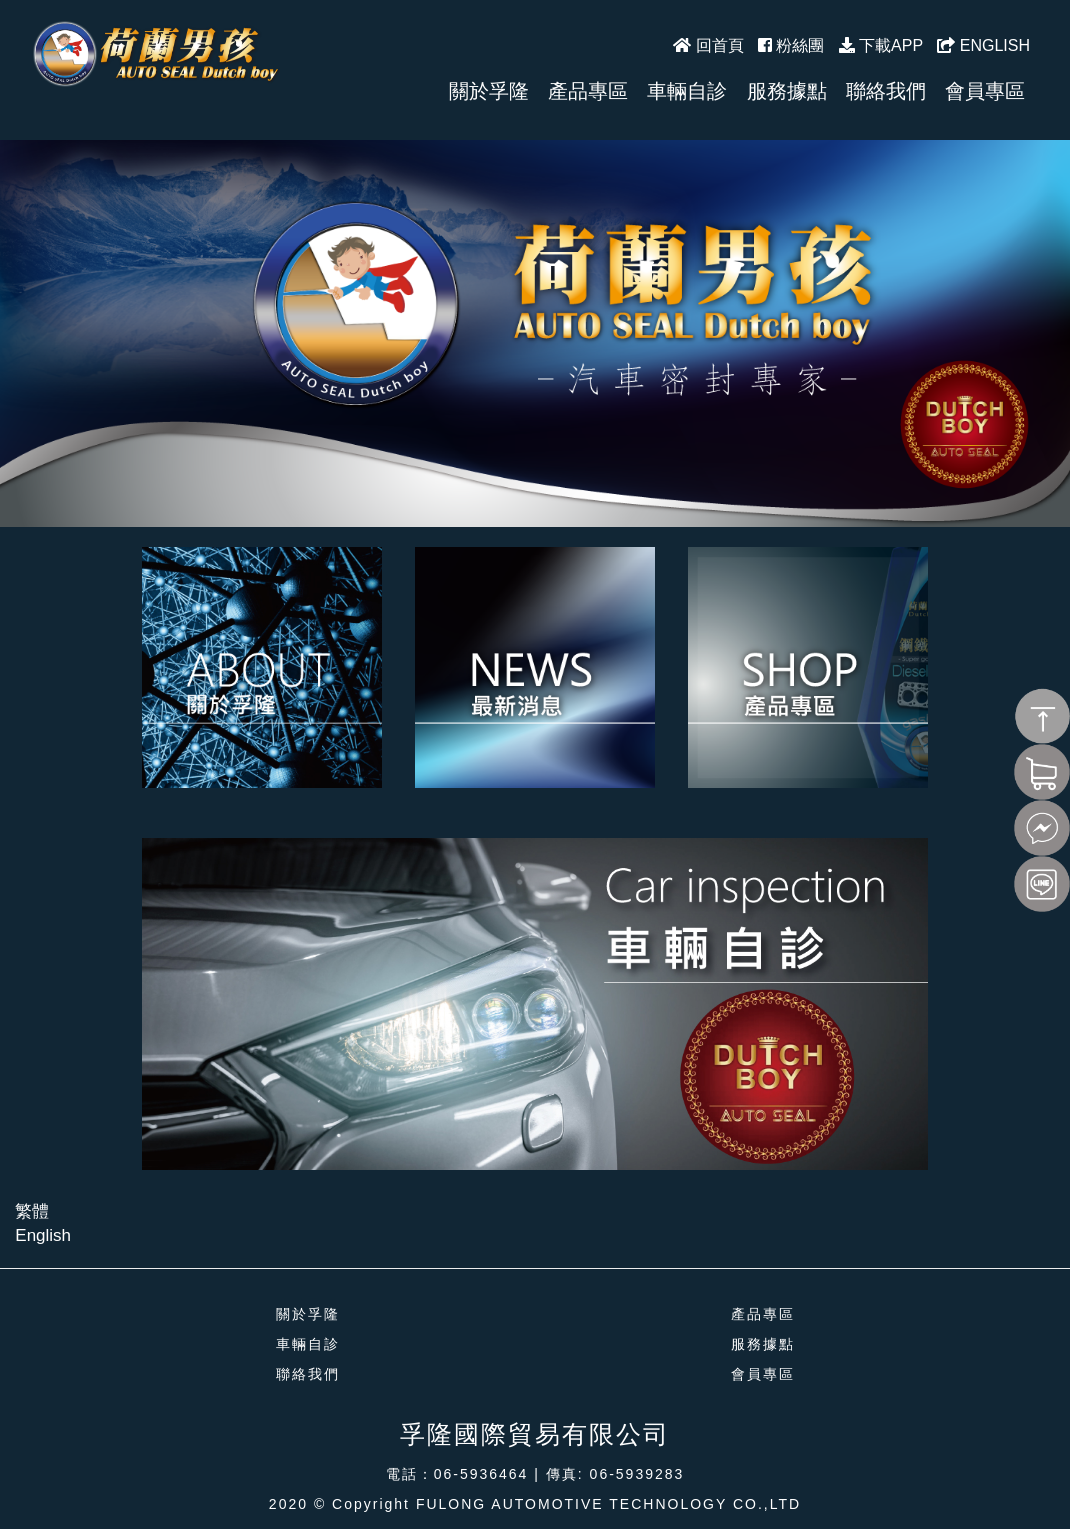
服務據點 (763, 1344)
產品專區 (763, 1314)
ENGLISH (983, 45)
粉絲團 (791, 45)
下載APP (881, 45)
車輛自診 (308, 1344)
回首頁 (708, 45)
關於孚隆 (308, 1314)
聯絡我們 (308, 1374)
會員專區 (763, 1374)
